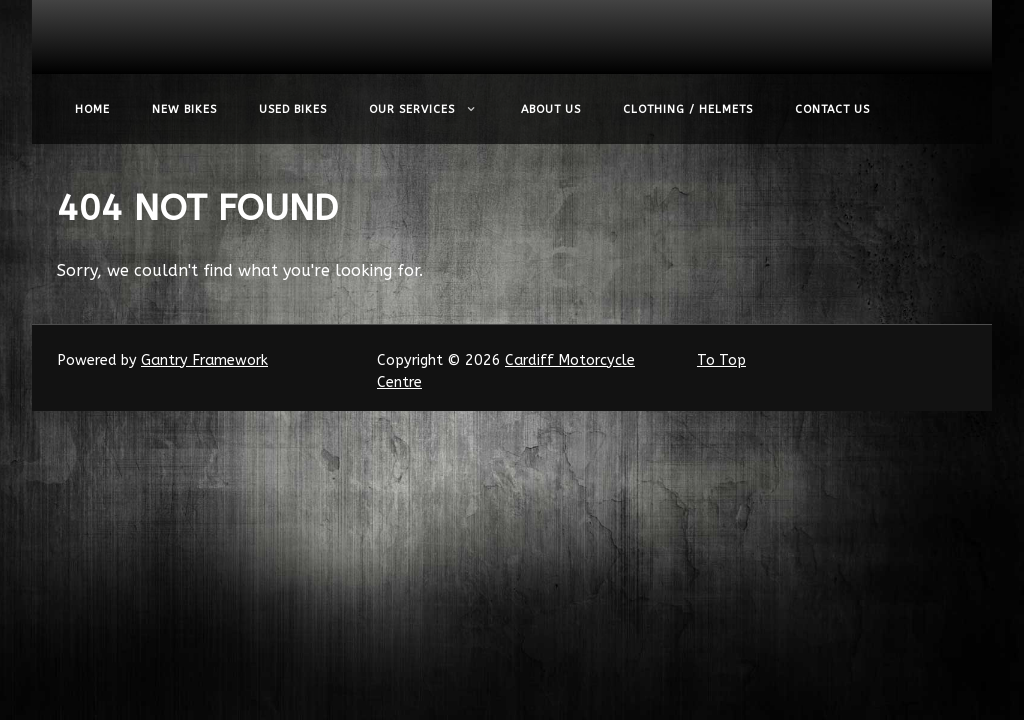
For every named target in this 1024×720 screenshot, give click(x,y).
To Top (721, 360)
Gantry (204, 360)
